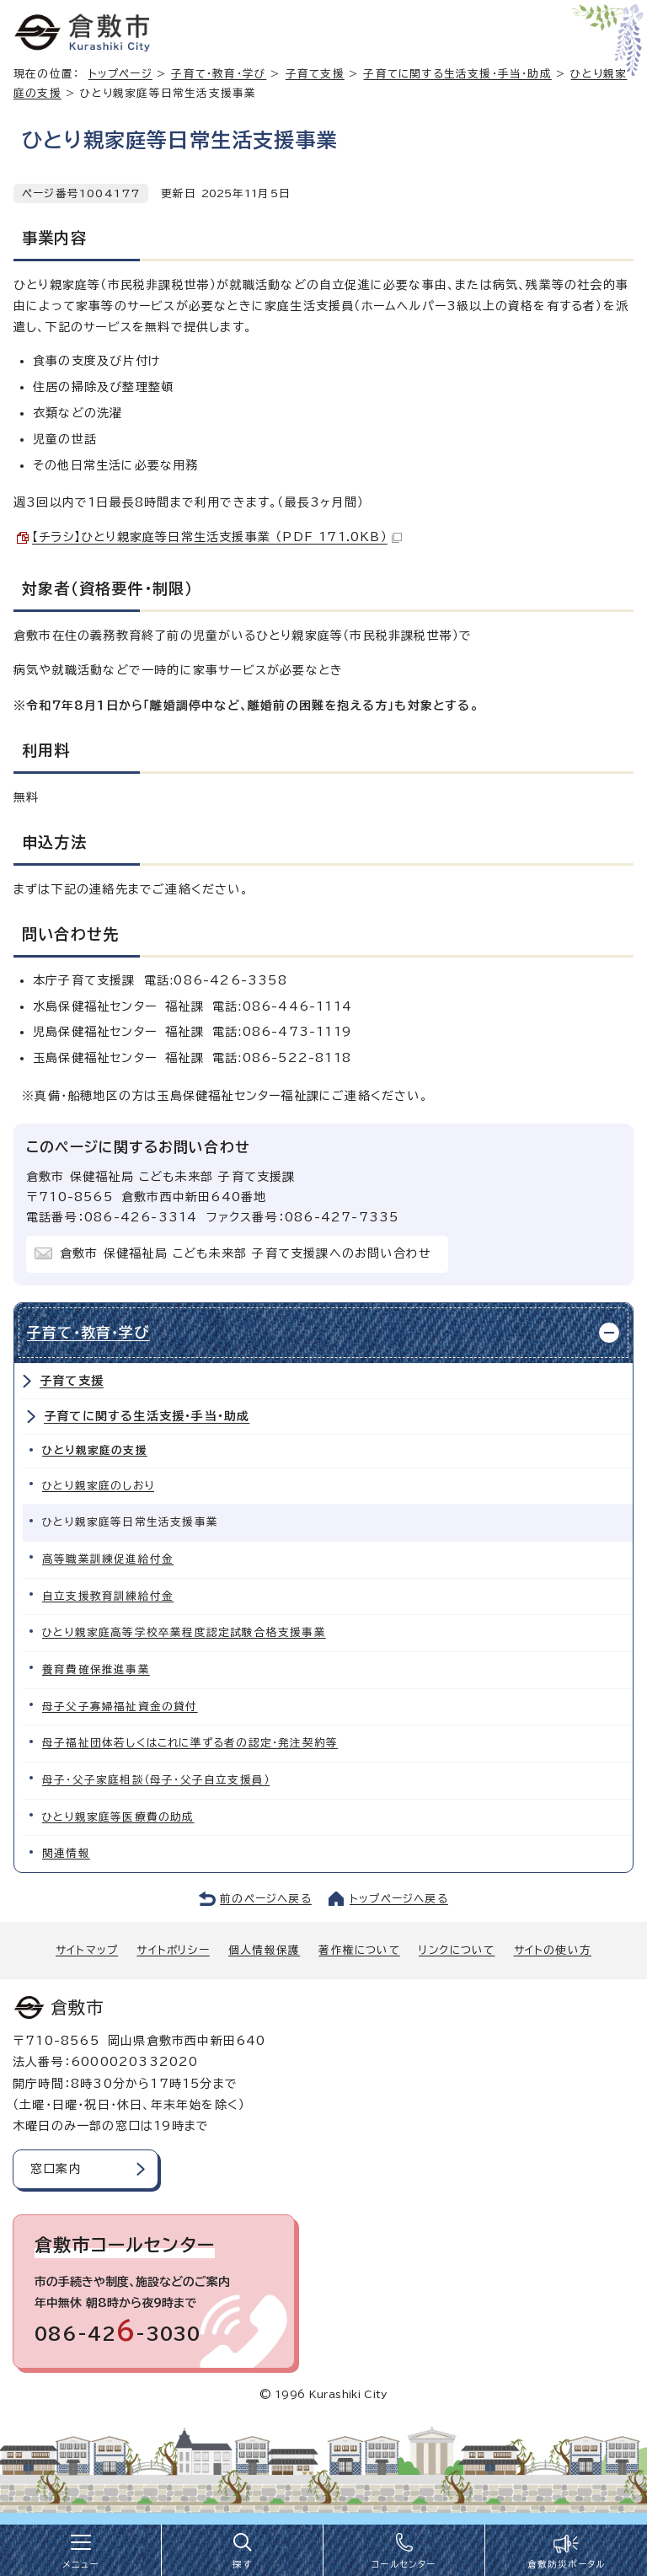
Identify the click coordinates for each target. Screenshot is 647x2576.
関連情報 (66, 1853)
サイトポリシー (172, 1950)
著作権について (358, 1950)
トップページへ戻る (399, 1898)
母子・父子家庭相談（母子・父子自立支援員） (156, 1779)
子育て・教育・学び (218, 73)
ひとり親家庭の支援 (94, 1450)
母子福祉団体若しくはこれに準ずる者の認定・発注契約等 (190, 1742)
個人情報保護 (264, 1950)
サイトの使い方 (552, 1950)
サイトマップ (87, 1950)
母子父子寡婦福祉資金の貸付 (120, 1706)
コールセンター (404, 2564)
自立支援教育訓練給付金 (108, 1596)
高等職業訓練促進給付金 (108, 1559)
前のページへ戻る (266, 1898)
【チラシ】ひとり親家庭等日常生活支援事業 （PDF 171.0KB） (217, 537)
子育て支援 (315, 73)
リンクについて (457, 1950)
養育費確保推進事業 (96, 1669)
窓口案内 (56, 2169)
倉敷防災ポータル (566, 2564)
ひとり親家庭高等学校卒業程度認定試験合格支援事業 (184, 1632)
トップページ (120, 73)
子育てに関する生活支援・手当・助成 (457, 73)
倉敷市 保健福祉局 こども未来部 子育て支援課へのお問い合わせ (245, 1253)
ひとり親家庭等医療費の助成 (118, 1816)
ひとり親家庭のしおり (98, 1485)
